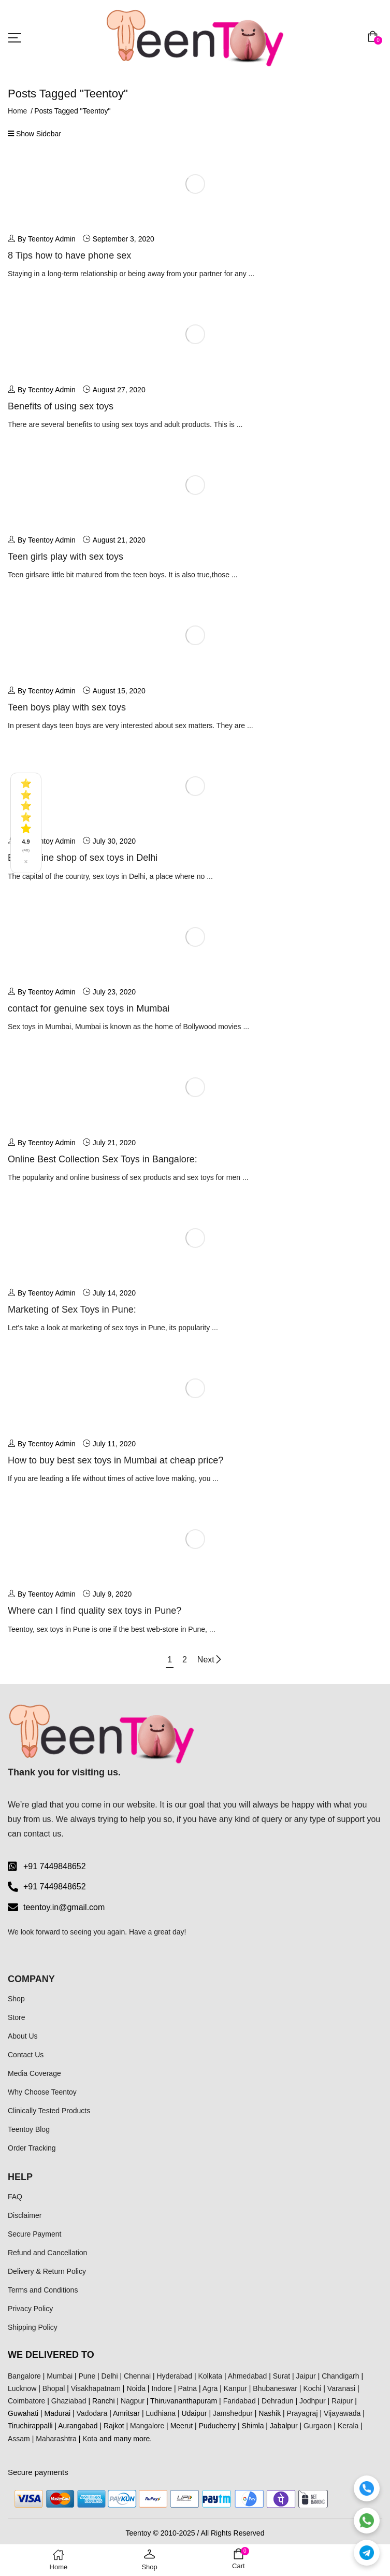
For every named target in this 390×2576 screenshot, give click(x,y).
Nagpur (133, 2401)
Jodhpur (312, 2401)
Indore (161, 2388)
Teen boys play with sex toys (67, 707)
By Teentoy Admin (42, 239)
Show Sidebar (34, 134)
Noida (136, 2388)
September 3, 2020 (123, 239)
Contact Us (26, 2055)
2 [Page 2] (184, 1659)
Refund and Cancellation (47, 2252)
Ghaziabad (68, 2401)
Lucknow (22, 2388)
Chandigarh (340, 2376)
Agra (210, 2388)
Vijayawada (342, 2413)
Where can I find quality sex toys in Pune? (94, 1610)
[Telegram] (367, 2553)
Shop (16, 1999)
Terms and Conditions (43, 2290)
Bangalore (24, 2376)
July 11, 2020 (114, 1444)
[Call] (367, 2488)
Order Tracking (32, 2148)
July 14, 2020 (114, 1293)
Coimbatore (26, 2401)
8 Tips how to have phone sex (69, 255)
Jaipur (306, 2376)
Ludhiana (161, 2413)
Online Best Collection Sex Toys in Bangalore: (102, 1159)
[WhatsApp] (367, 2521)
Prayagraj (302, 2413)
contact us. (43, 1833)
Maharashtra (56, 2439)
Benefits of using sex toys (60, 406)
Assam (19, 2439)
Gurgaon (317, 2426)
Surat (281, 2376)
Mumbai (60, 2376)
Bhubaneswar (275, 2388)
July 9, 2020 (112, 1594)
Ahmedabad (247, 2376)
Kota (89, 2439)
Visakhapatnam (96, 2388)
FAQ (15, 2197)
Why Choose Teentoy (42, 2092)
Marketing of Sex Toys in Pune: (72, 1309)
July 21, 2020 (114, 1142)
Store (16, 2017)
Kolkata (210, 2376)
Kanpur (235, 2388)
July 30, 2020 (114, 841)
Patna (187, 2388)
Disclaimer (24, 2215)
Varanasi (341, 2388)
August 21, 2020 (119, 540)
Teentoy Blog (29, 2129)
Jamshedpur (233, 2413)
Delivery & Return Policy (47, 2271)
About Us (23, 2036)
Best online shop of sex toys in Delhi (82, 857)
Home (17, 111)
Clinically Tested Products (49, 2111)
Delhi (110, 2376)
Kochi (312, 2388)
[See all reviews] (25, 823)
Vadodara (92, 2413)
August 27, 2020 (119, 390)
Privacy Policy (30, 2308)
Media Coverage (34, 2073)
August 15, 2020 (119, 691)
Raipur (342, 2401)
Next (210, 1660)
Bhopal (53, 2388)
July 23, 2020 (114, 992)
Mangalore (147, 2426)
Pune (86, 2376)
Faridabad (239, 2401)
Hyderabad (175, 2376)
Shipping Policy (32, 2327)
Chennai (137, 2376)
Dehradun (278, 2401)
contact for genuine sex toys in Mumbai (88, 1008)
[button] (374, 37)
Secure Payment (35, 2234)
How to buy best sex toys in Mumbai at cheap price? (115, 1460)
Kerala (348, 2426)
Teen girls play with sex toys (65, 556)
